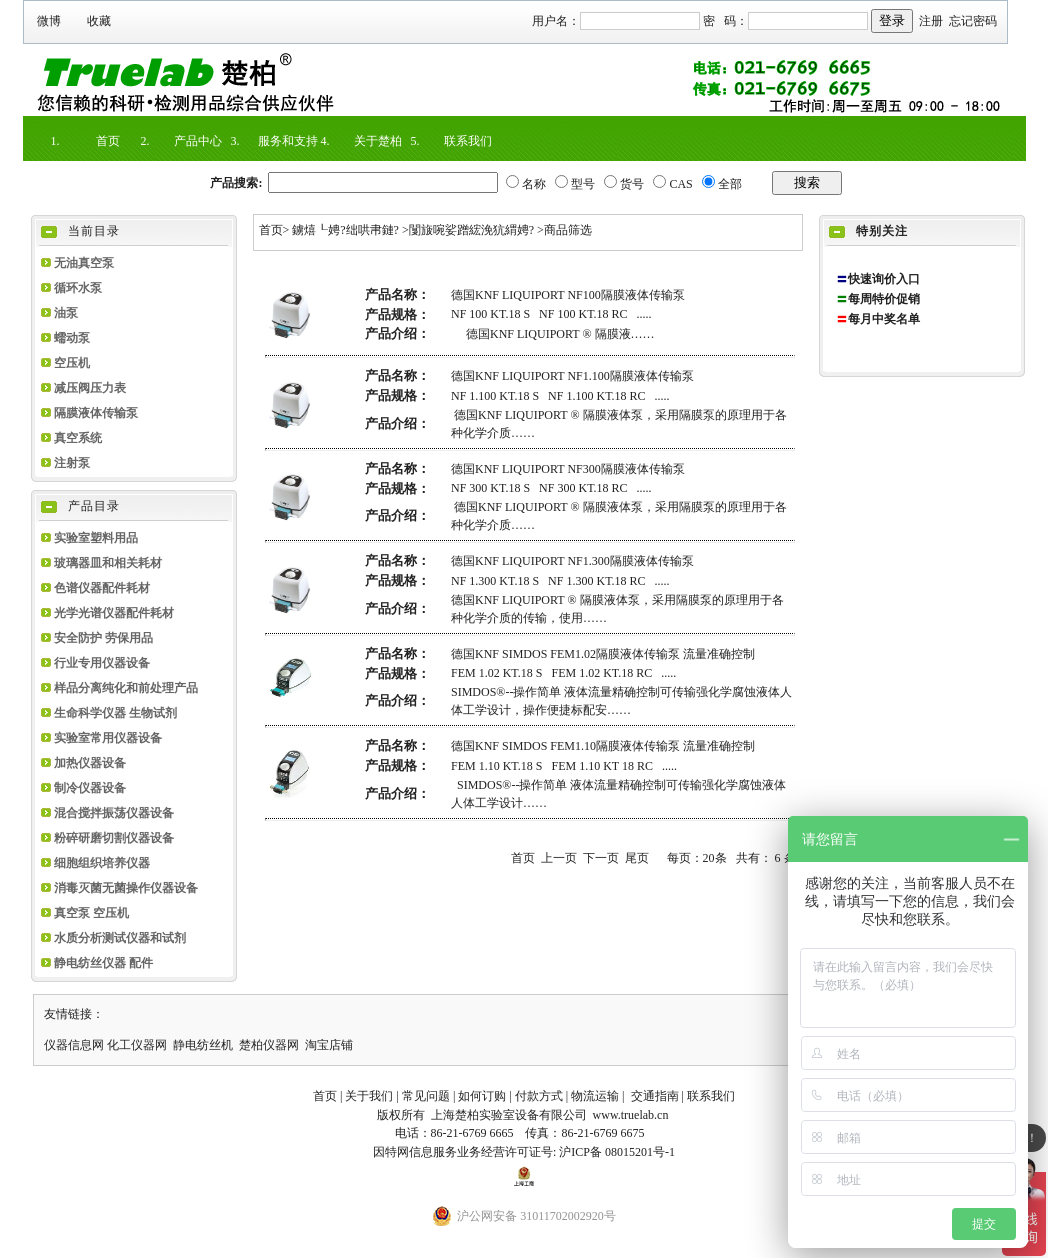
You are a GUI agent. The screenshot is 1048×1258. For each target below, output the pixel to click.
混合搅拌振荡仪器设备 (114, 813)
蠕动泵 (72, 338)
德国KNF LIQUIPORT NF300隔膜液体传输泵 (568, 469)
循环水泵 (78, 288)
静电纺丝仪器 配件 (103, 963)
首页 (108, 141)
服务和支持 (288, 141)
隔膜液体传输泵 (96, 413)
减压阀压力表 (90, 388)
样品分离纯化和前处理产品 (126, 688)
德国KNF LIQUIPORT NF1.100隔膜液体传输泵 (572, 376)
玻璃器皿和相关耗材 (108, 563)
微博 (49, 21)
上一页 (559, 858)
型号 (583, 184)
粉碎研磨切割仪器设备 (114, 838)
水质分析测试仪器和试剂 (120, 938)
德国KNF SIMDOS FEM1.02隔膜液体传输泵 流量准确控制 (603, 654)
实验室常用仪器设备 (108, 738)
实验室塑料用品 (96, 538)
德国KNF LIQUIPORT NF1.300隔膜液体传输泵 (572, 561)
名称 (534, 184)
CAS (680, 184)
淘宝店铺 (329, 1045)
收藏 (99, 21)
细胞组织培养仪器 (102, 863)
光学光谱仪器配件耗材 (114, 613)
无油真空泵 (84, 263)
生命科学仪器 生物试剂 (115, 713)
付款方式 (539, 1096)
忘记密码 (973, 21)
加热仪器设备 (90, 763)
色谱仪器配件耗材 (102, 588)
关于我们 (369, 1096)
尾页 (637, 858)
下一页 (601, 858)
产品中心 (198, 141)
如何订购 (482, 1096)
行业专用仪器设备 (102, 663)
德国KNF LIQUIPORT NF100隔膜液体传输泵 (568, 295)
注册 (931, 21)
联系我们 (468, 141)
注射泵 (72, 463)
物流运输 (595, 1096)
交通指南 (655, 1096)
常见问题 (426, 1096)
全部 (730, 184)
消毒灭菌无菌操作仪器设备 (126, 888)
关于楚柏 (378, 141)
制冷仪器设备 (90, 788)
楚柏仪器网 (269, 1045)
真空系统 (78, 438)
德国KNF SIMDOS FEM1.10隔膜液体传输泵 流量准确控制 (603, 746)
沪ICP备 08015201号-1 (617, 1152)
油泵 (66, 313)
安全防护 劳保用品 (103, 638)
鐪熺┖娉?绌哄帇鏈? (345, 230)
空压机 (72, 363)
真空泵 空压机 (91, 913)
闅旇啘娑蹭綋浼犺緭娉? (471, 230)
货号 (632, 184)
